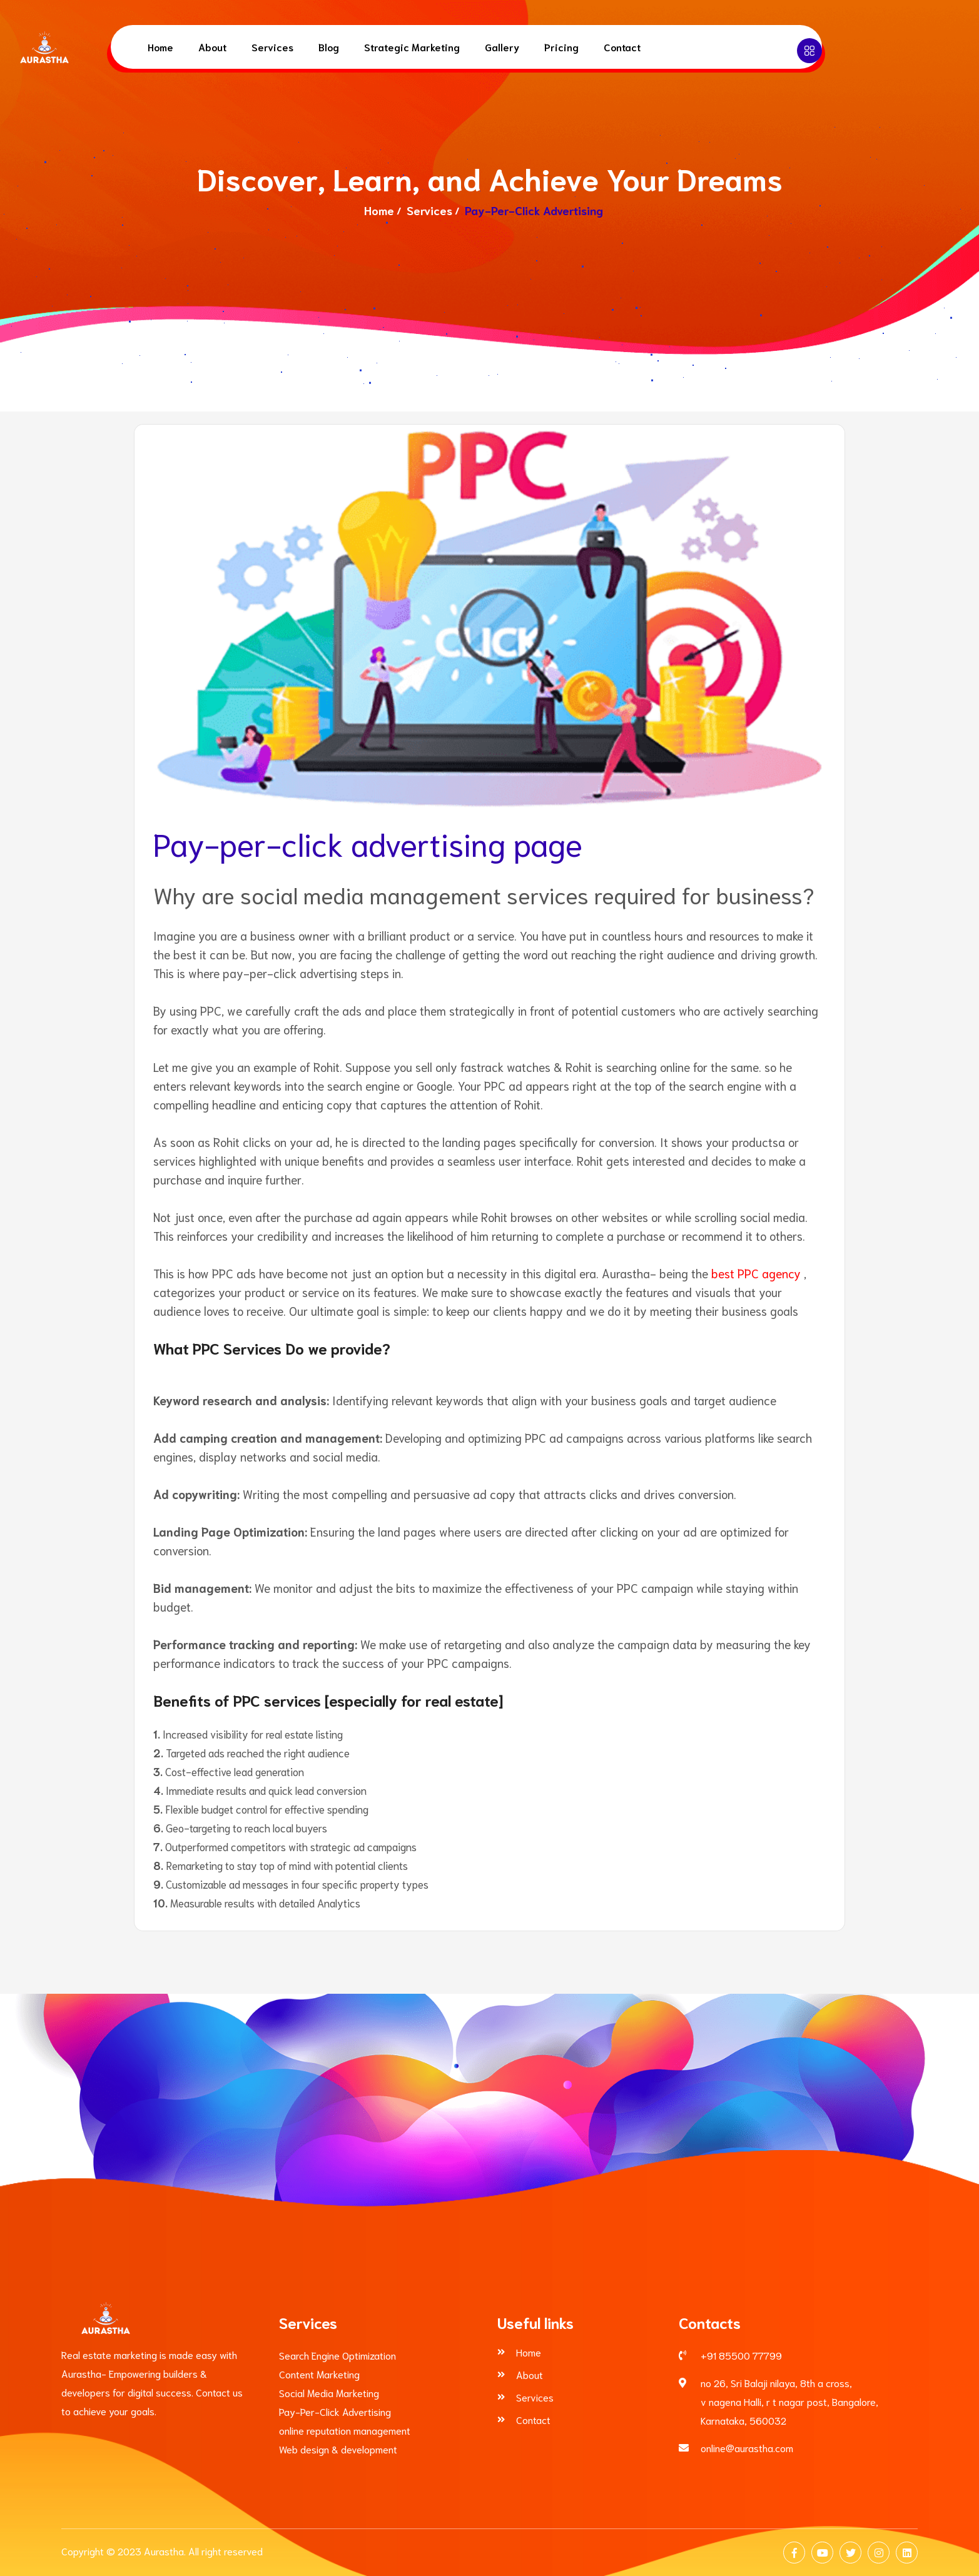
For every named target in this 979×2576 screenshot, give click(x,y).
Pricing (561, 46)
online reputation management (344, 2430)
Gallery (502, 46)
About (212, 46)
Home (160, 46)
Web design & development (338, 2448)
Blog (328, 46)
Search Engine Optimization (337, 2354)
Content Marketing (319, 2373)
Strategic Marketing (412, 46)
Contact (622, 46)
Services (272, 46)
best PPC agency (756, 1273)
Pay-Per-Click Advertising (335, 2411)
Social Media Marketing (329, 2392)
